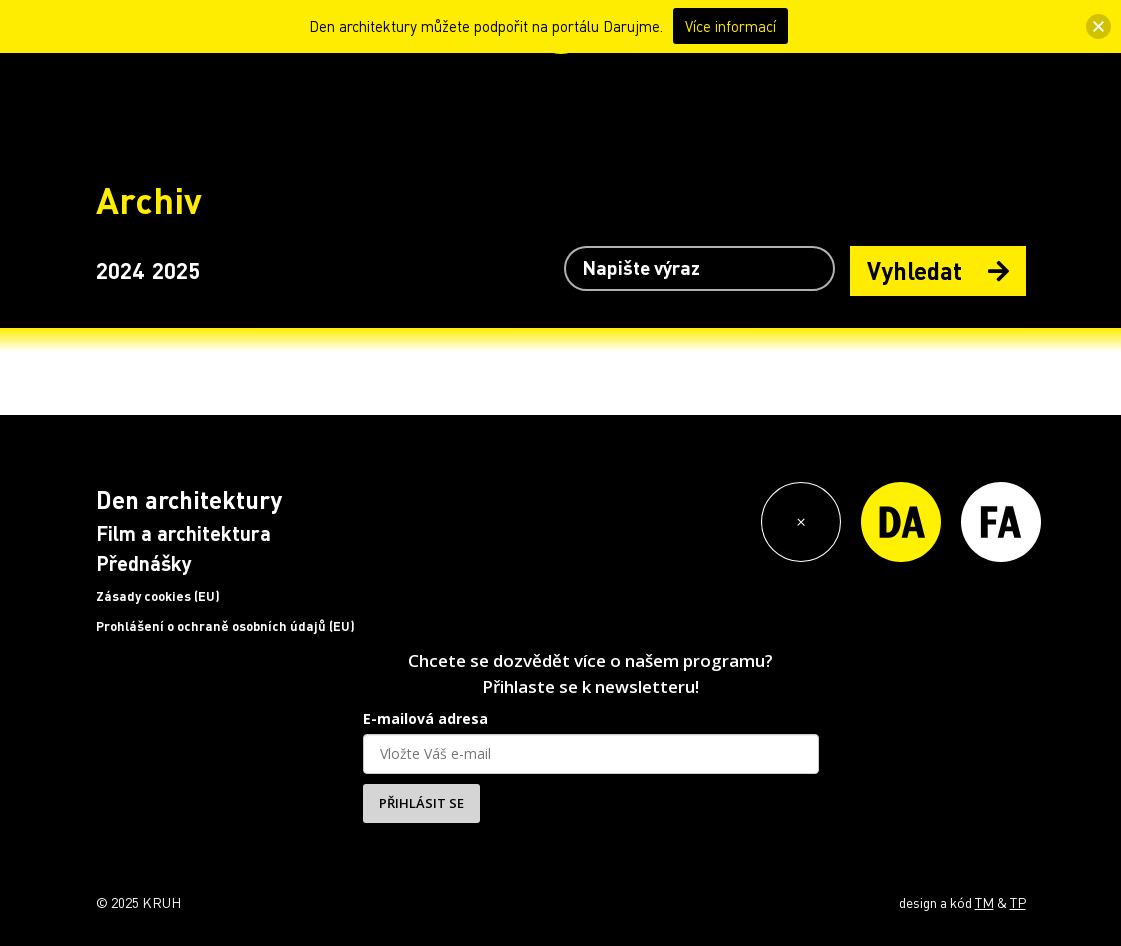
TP (1018, 902)
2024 (120, 270)
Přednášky (144, 563)
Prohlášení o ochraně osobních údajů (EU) (225, 626)
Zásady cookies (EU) (158, 596)
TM (984, 902)
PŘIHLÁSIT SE (421, 803)
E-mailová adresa (425, 718)
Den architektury (189, 499)
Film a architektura (183, 533)
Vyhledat (938, 270)
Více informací (730, 26)
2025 (176, 270)
